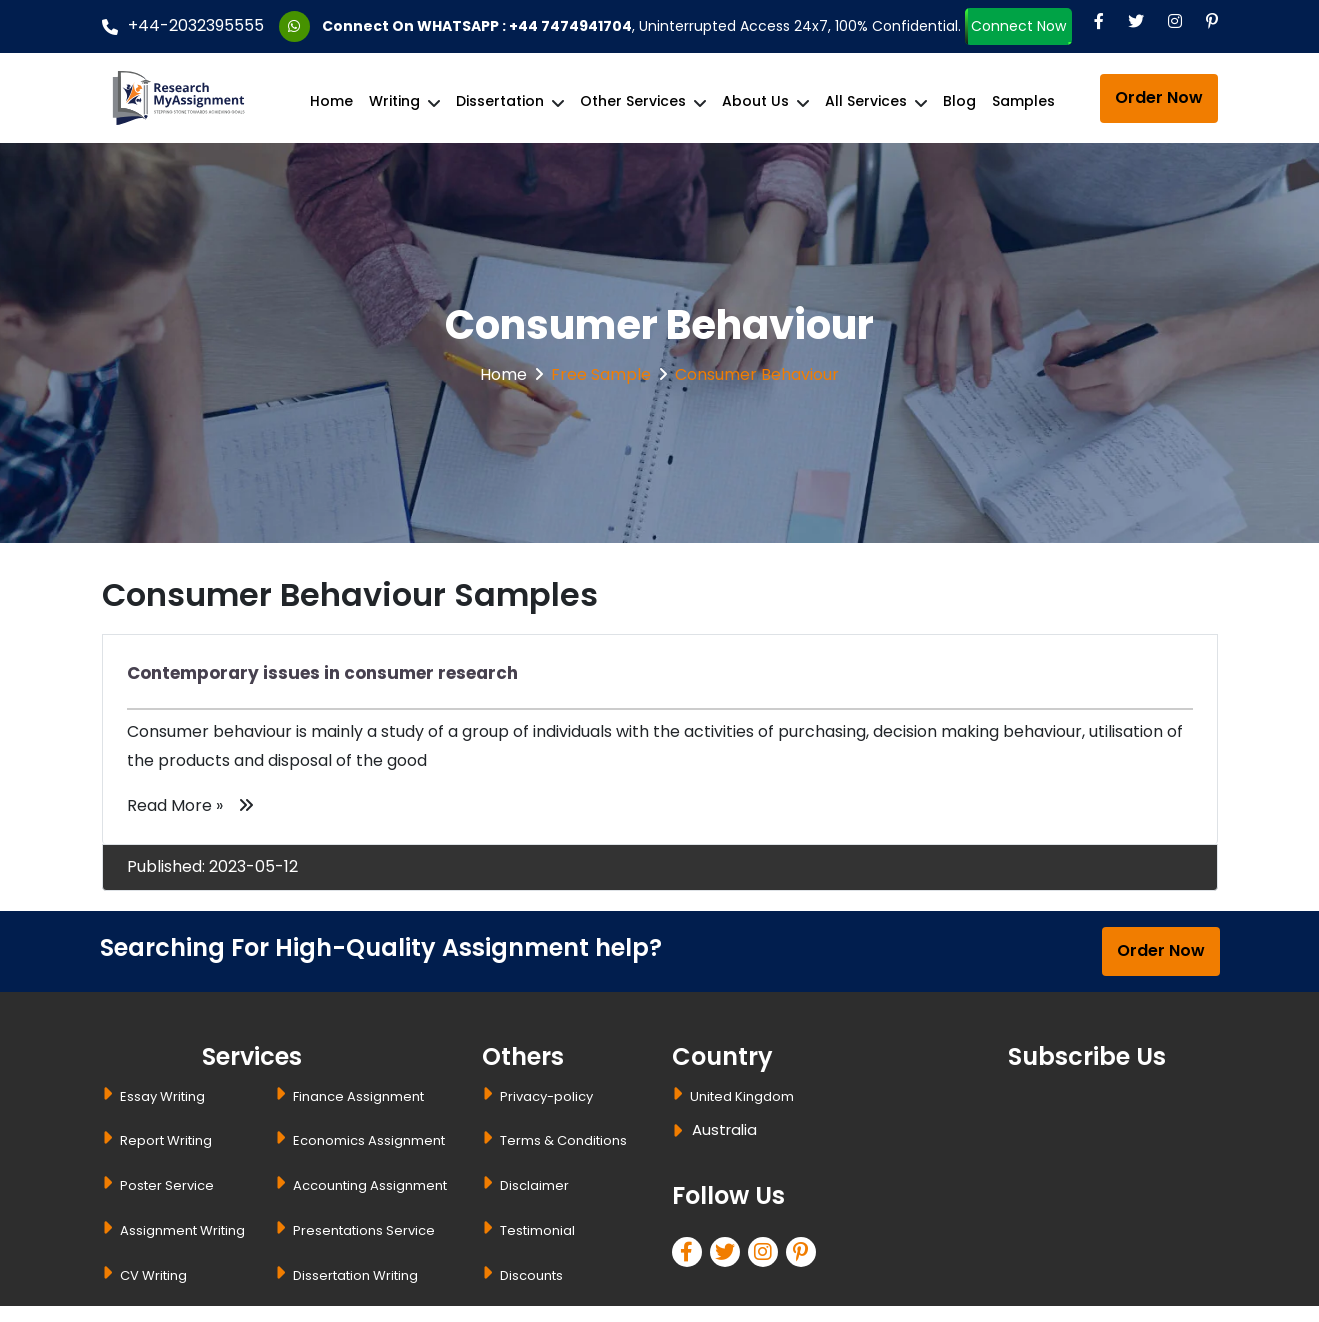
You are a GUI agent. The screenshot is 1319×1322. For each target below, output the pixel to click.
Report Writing (166, 1140)
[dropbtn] (681, 1133)
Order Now (1159, 97)
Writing (394, 101)
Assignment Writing (182, 1230)
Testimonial (537, 1230)
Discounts (531, 1275)
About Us (755, 101)
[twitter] (729, 1254)
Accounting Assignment (370, 1185)
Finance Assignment (358, 1096)
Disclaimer (534, 1185)
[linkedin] (767, 1254)
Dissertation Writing (355, 1275)
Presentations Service (364, 1230)
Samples (1023, 101)
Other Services (633, 101)
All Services (866, 101)
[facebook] (691, 1254)
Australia (724, 1129)
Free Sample (601, 374)
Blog (959, 101)
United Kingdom (742, 1096)
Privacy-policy (546, 1096)
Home (331, 101)
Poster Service (167, 1185)
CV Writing (153, 1275)
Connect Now (1018, 27)
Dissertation (500, 101)
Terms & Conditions (563, 1140)
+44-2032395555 (183, 25)
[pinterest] (805, 1254)
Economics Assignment (369, 1140)
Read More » (190, 805)
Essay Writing (162, 1096)
